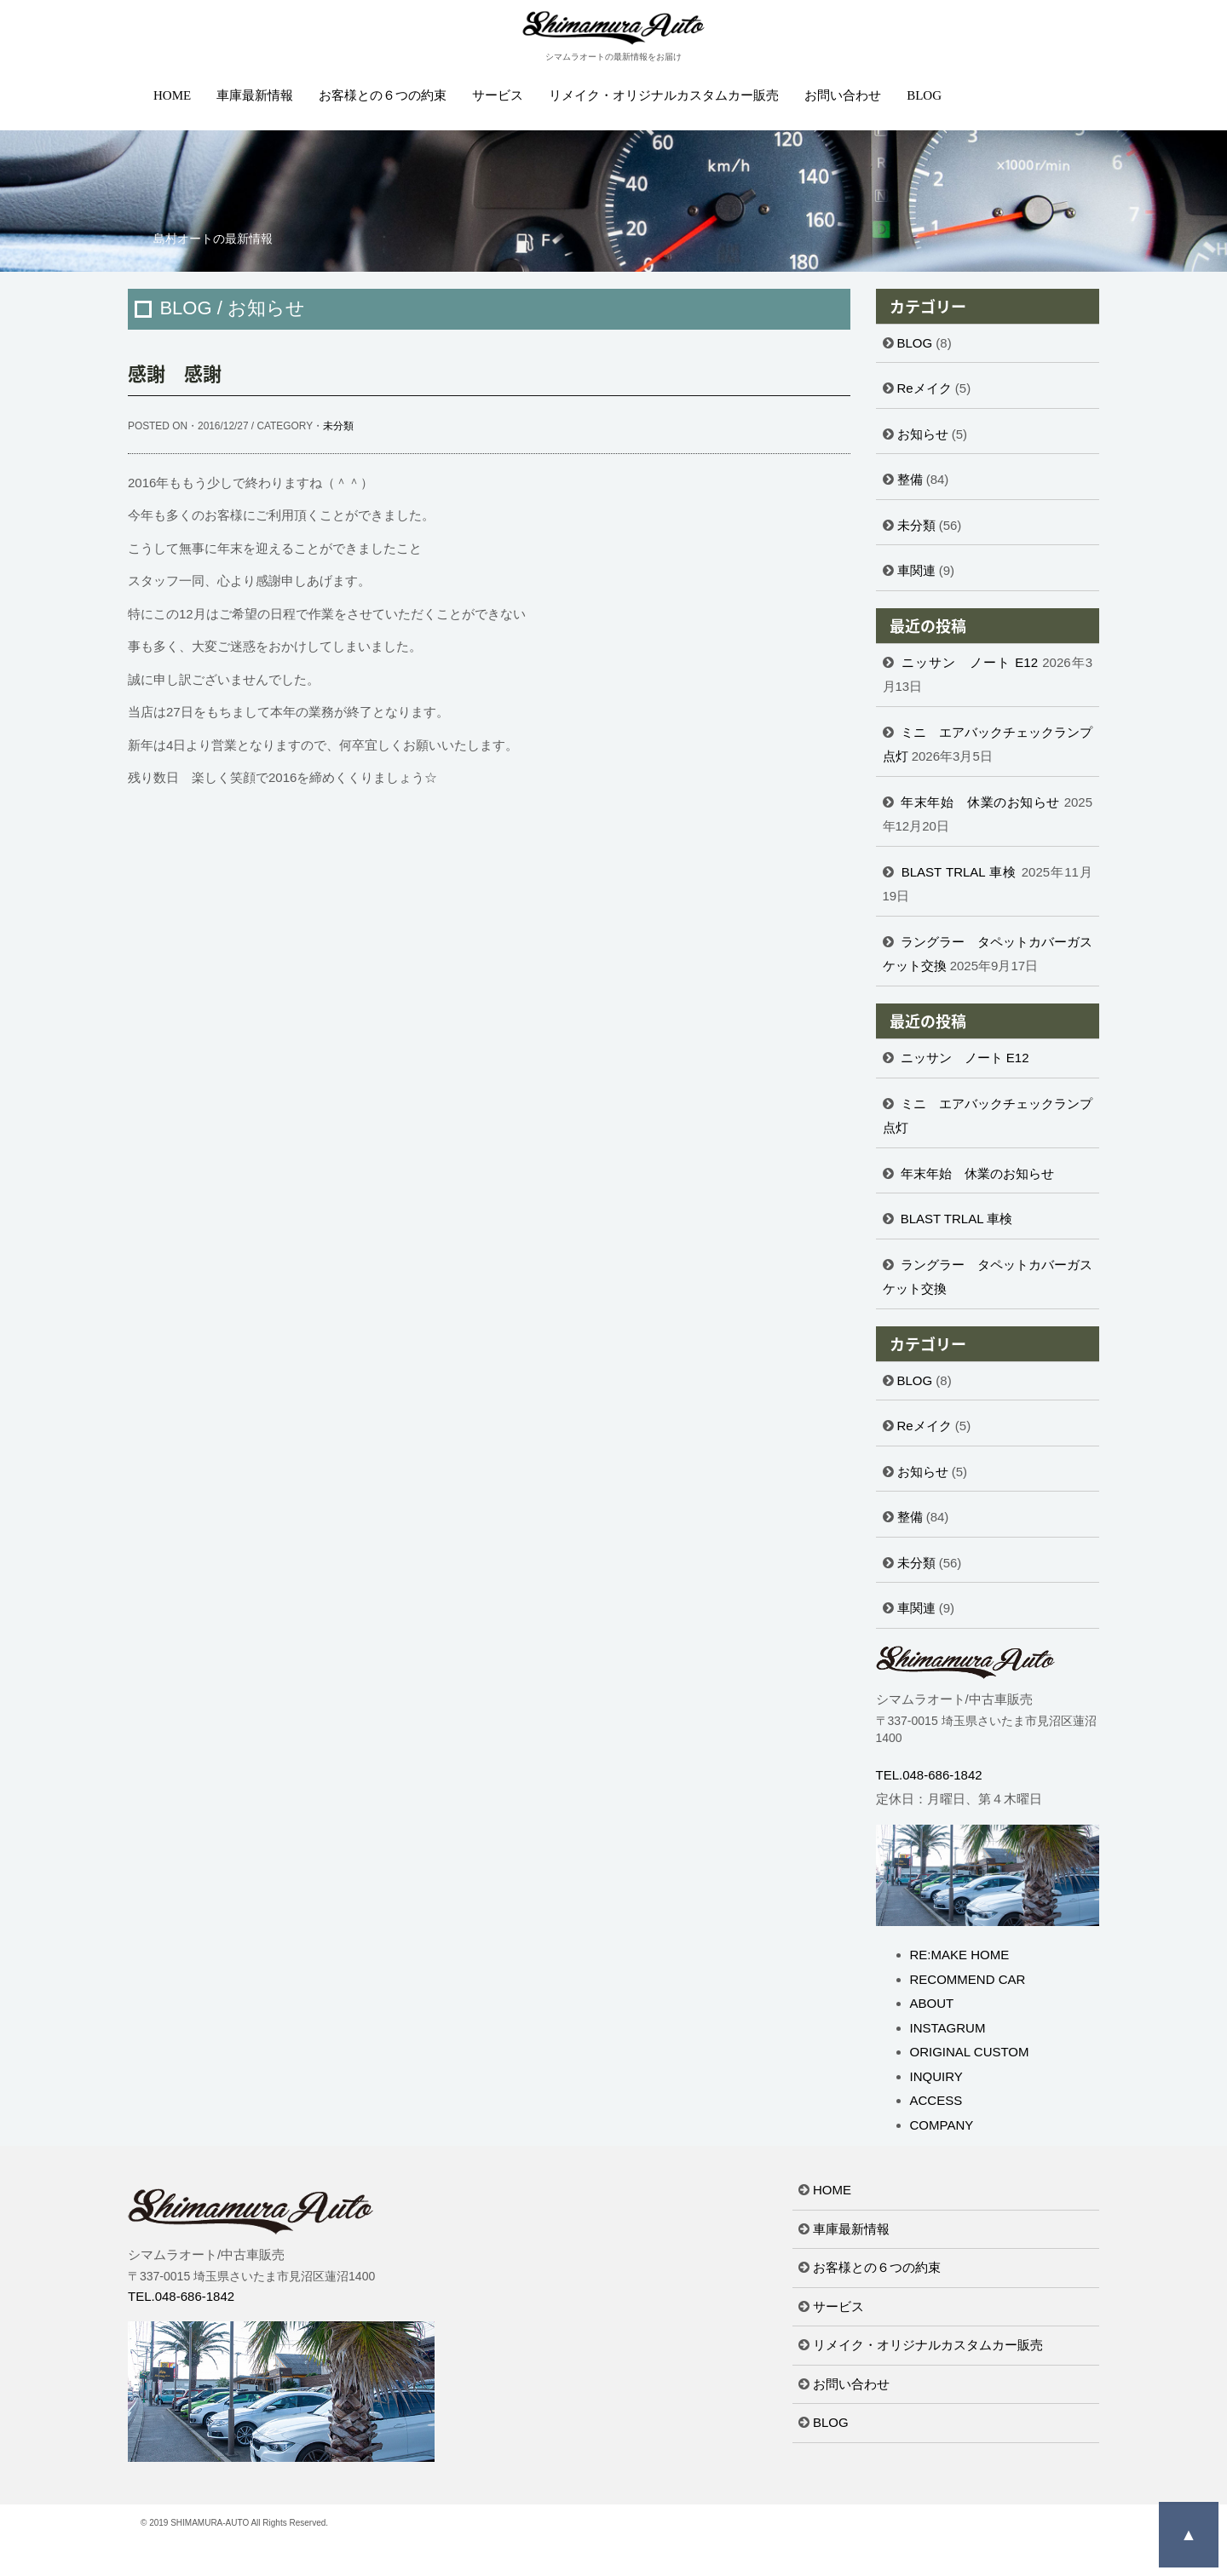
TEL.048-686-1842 (929, 1775)
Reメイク (924, 388)
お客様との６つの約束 (382, 95)
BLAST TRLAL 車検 (959, 872)
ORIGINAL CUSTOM (969, 2051)
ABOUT (932, 2003)
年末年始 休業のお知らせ (980, 802)
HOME (172, 95)
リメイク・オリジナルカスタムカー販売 (664, 95)
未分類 (338, 426)
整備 (910, 479)
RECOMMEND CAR (968, 1979)
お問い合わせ (842, 95)
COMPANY (942, 2125)
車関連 (916, 570)
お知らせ (922, 434)
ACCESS (936, 2100)
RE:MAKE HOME (960, 1954)
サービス (497, 95)
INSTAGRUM (948, 2028)
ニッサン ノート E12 (970, 662)
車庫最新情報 (254, 95)
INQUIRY (936, 2076)
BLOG (924, 95)
